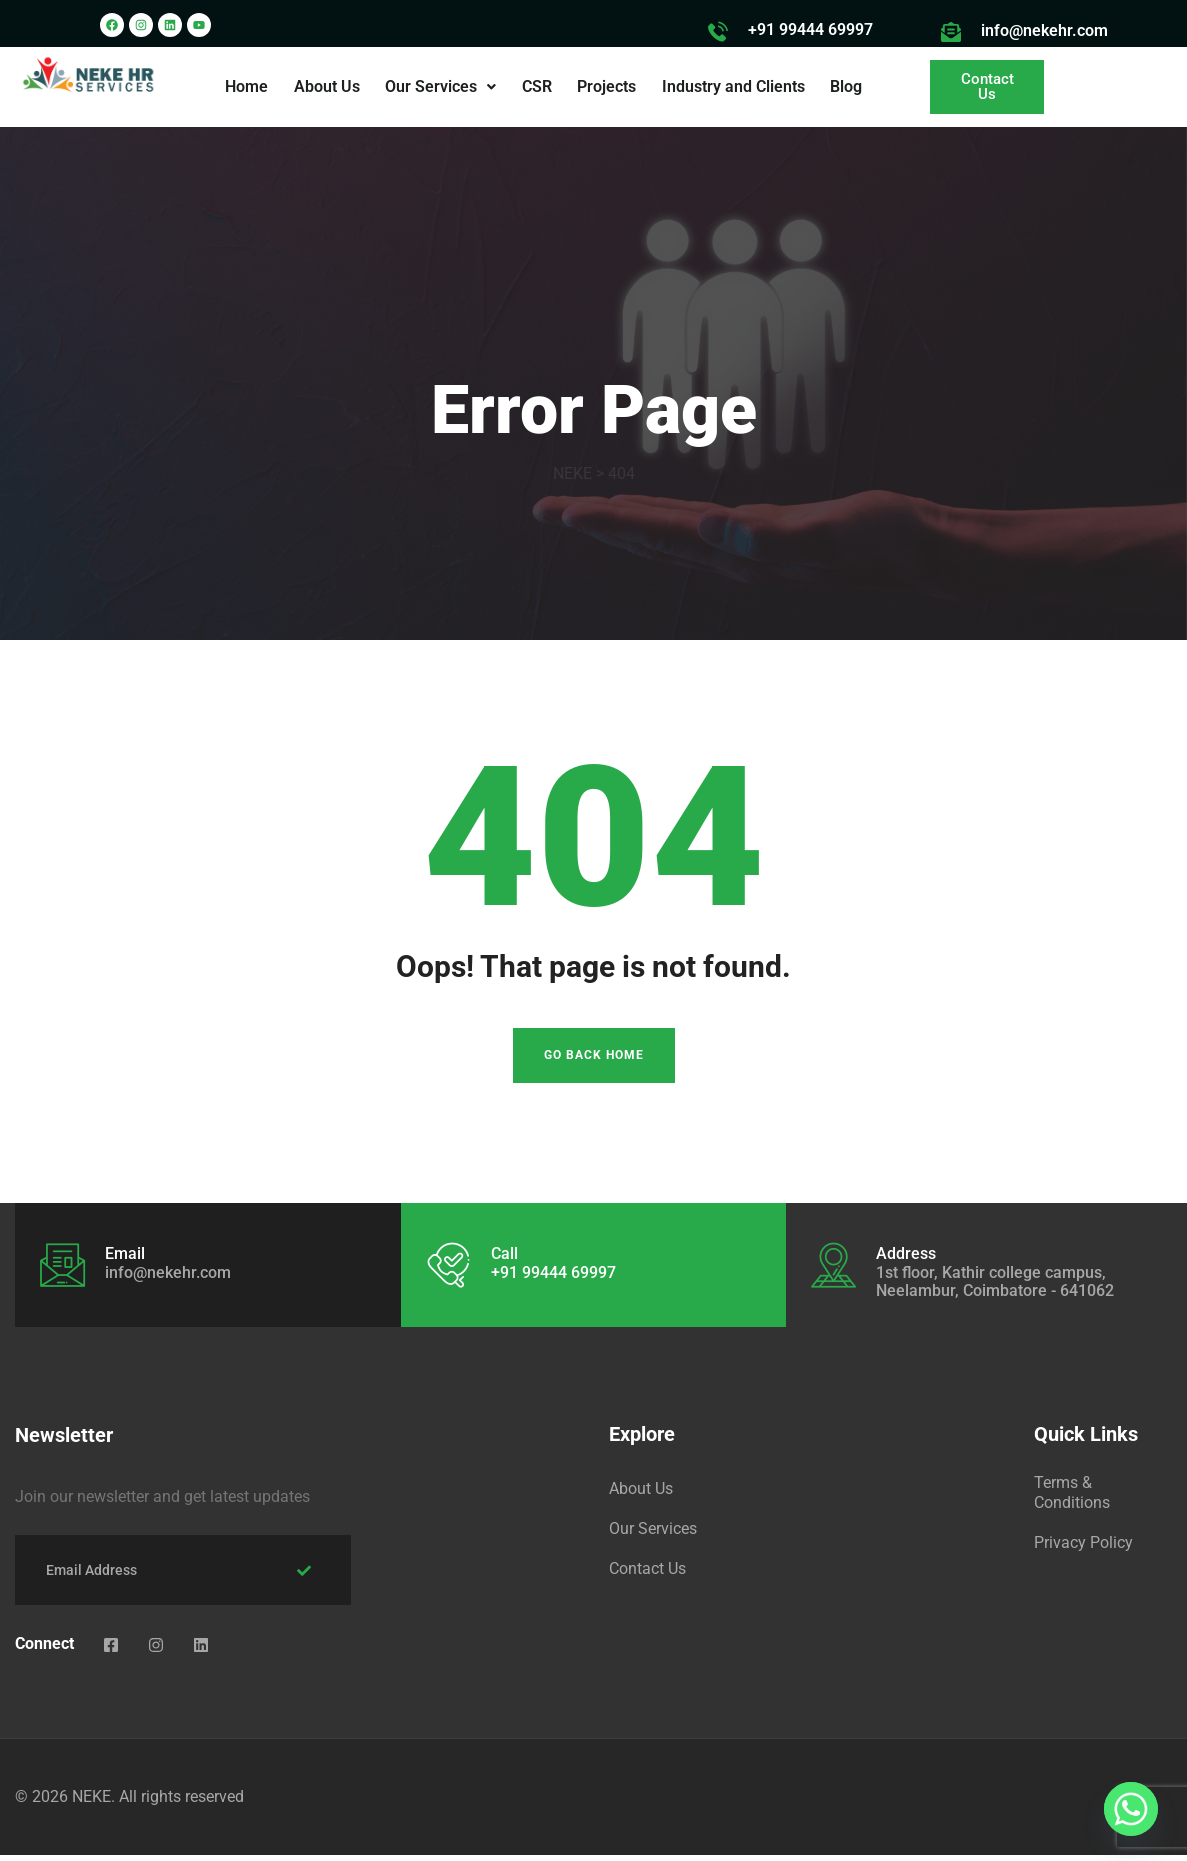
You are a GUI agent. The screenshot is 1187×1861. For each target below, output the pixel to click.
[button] (442, 87)
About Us (330, 86)
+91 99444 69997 (810, 29)
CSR (537, 86)
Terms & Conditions (1072, 1498)
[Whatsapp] (1131, 1809)
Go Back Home (594, 1062)
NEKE (91, 1802)
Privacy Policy (1083, 1548)
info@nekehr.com (1044, 30)
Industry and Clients (730, 86)
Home (251, 86)
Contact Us (647, 1574)
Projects (605, 86)
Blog (842, 86)
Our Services (442, 86)
